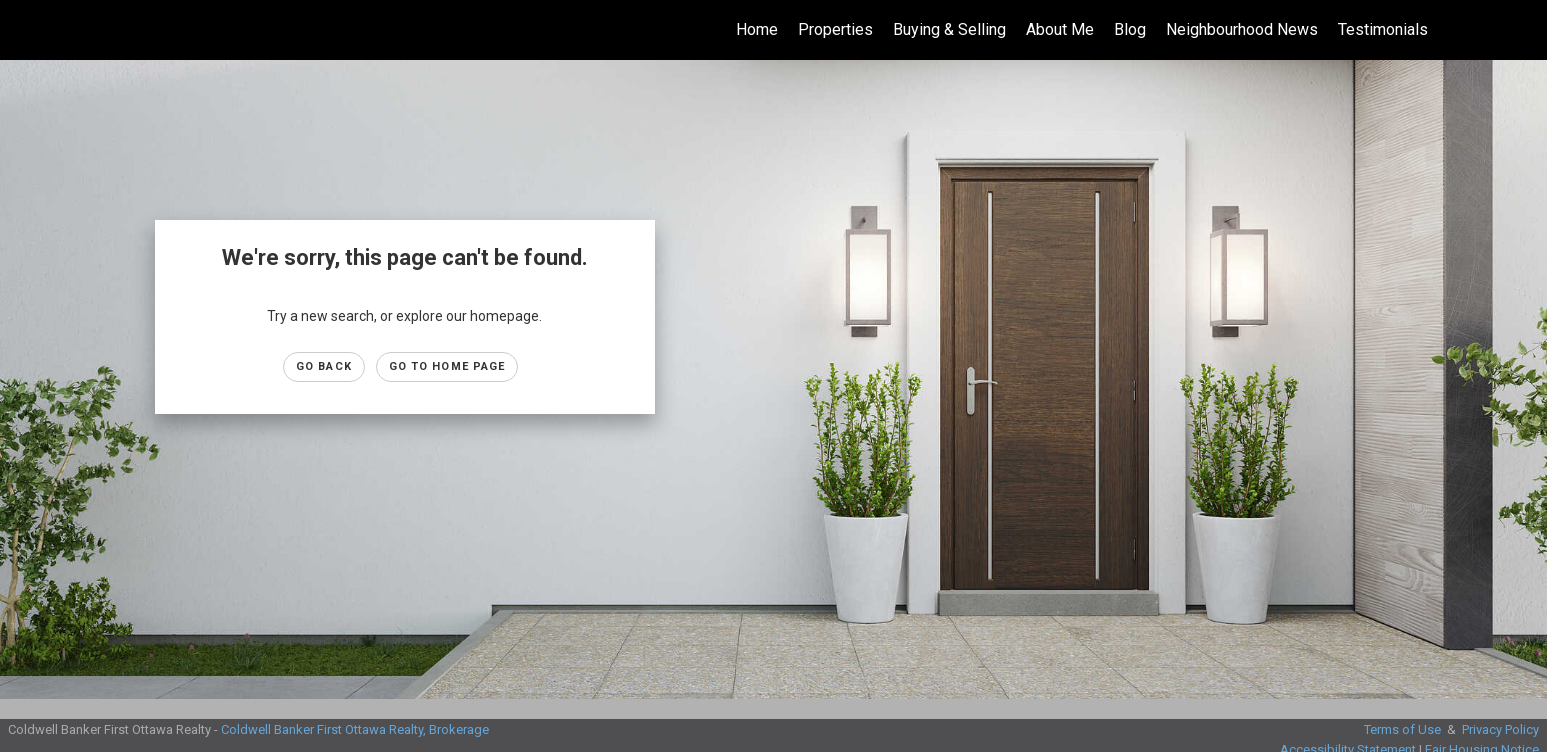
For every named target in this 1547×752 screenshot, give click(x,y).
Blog (1130, 29)
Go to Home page (447, 366)
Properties (835, 29)
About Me (1060, 29)
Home (757, 29)
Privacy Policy (1500, 729)
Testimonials (1383, 29)
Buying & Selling (949, 29)
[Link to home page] (25, 30)
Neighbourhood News (1242, 29)
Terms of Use (1402, 729)
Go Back (324, 366)
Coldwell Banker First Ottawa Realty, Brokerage (355, 729)
